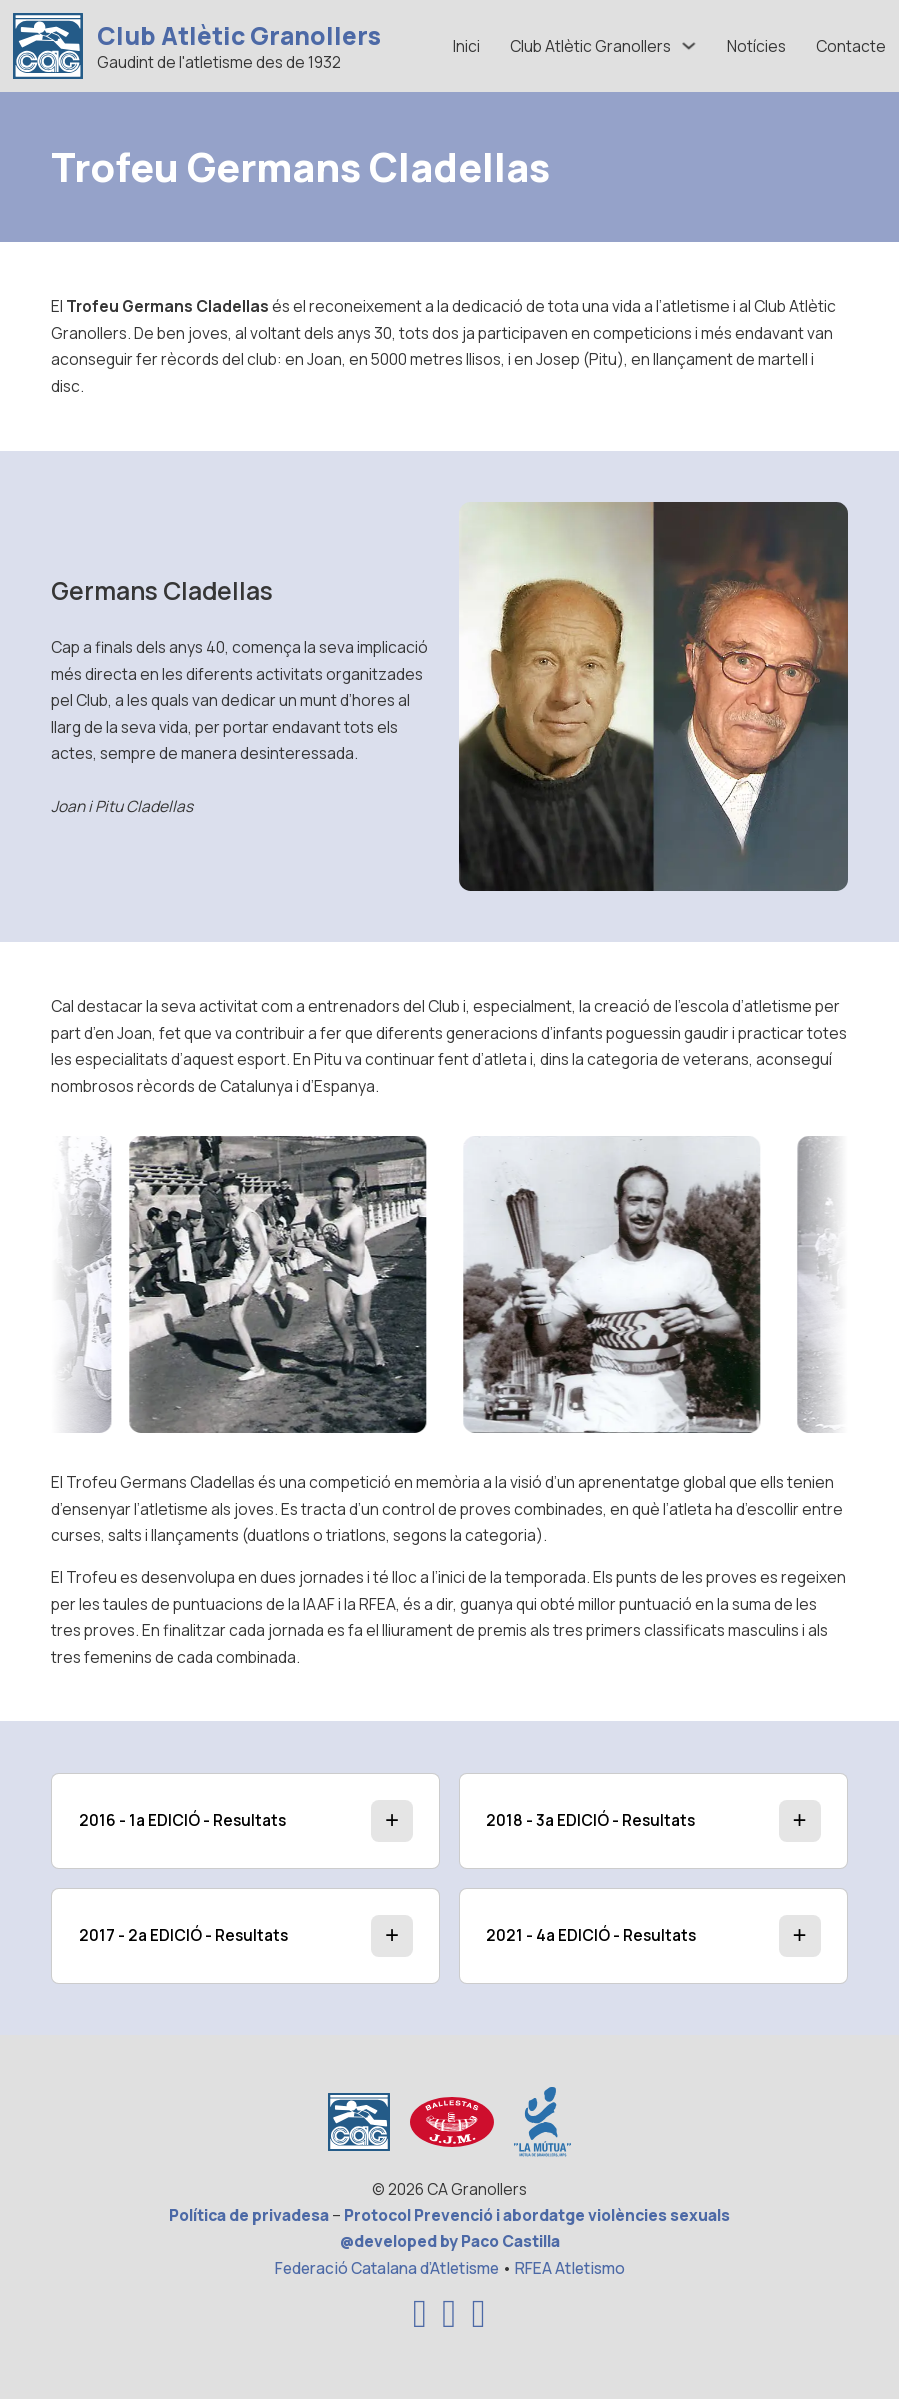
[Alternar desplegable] (689, 46)
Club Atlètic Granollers (239, 36)
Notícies (756, 46)
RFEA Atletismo (570, 2268)
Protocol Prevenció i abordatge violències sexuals (537, 2215)
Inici (466, 46)
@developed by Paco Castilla (450, 2241)
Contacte (851, 46)
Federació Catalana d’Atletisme (387, 2268)
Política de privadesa (249, 2215)
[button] (245, 1821)
